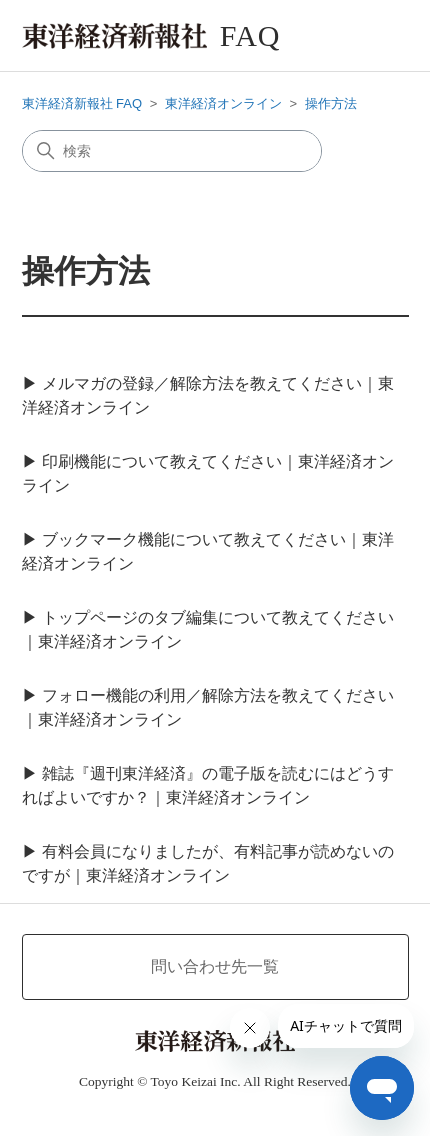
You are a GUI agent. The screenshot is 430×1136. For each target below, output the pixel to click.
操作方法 (331, 103)
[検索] (172, 151)
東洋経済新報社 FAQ (82, 103)
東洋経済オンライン (223, 103)
